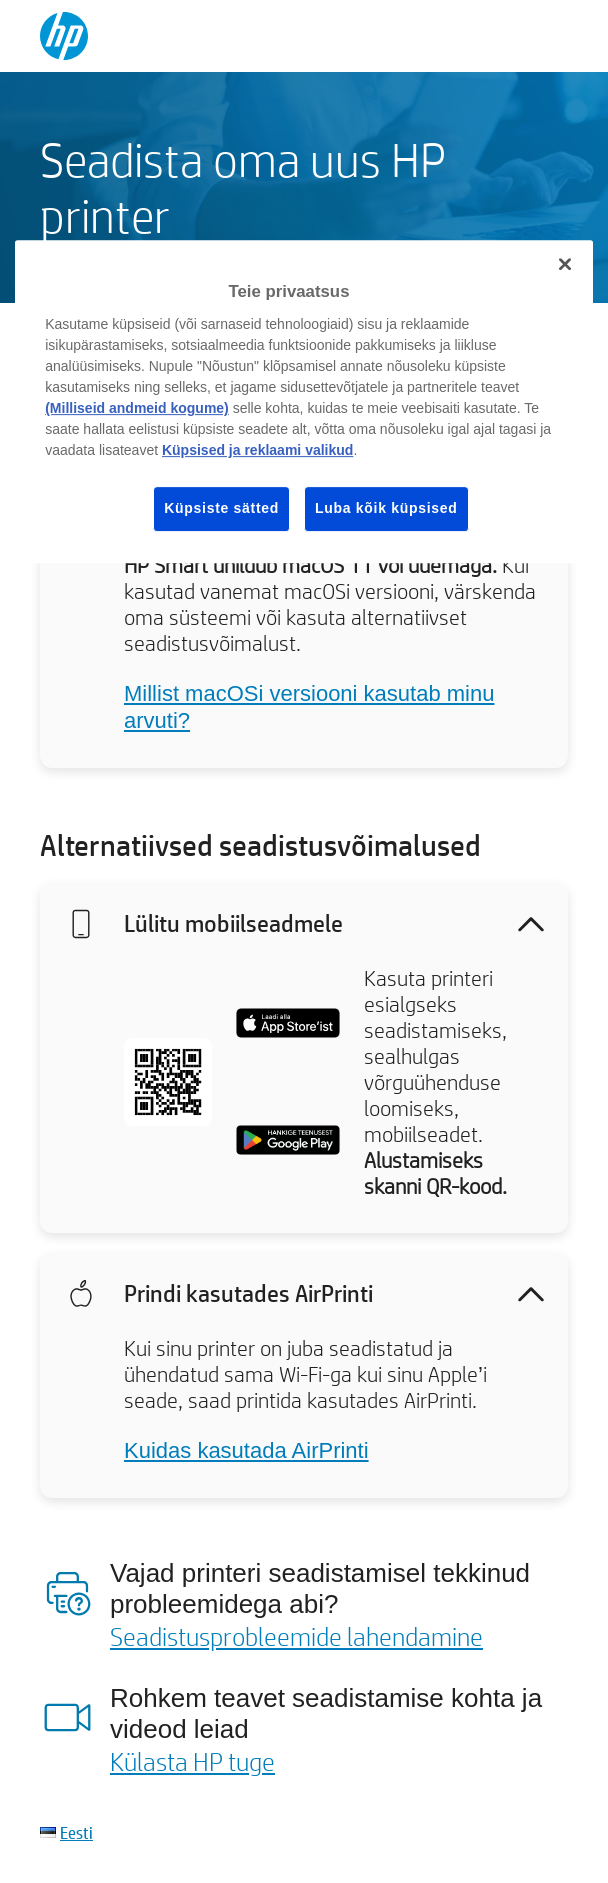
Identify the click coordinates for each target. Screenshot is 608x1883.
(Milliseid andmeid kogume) (137, 408)
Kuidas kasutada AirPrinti (246, 1450)
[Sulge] (565, 265)
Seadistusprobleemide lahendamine (296, 1636)
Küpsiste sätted (221, 508)
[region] (304, 402)
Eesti (76, 1832)
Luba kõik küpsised (386, 508)
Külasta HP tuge (192, 1761)
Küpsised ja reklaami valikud (257, 450)
